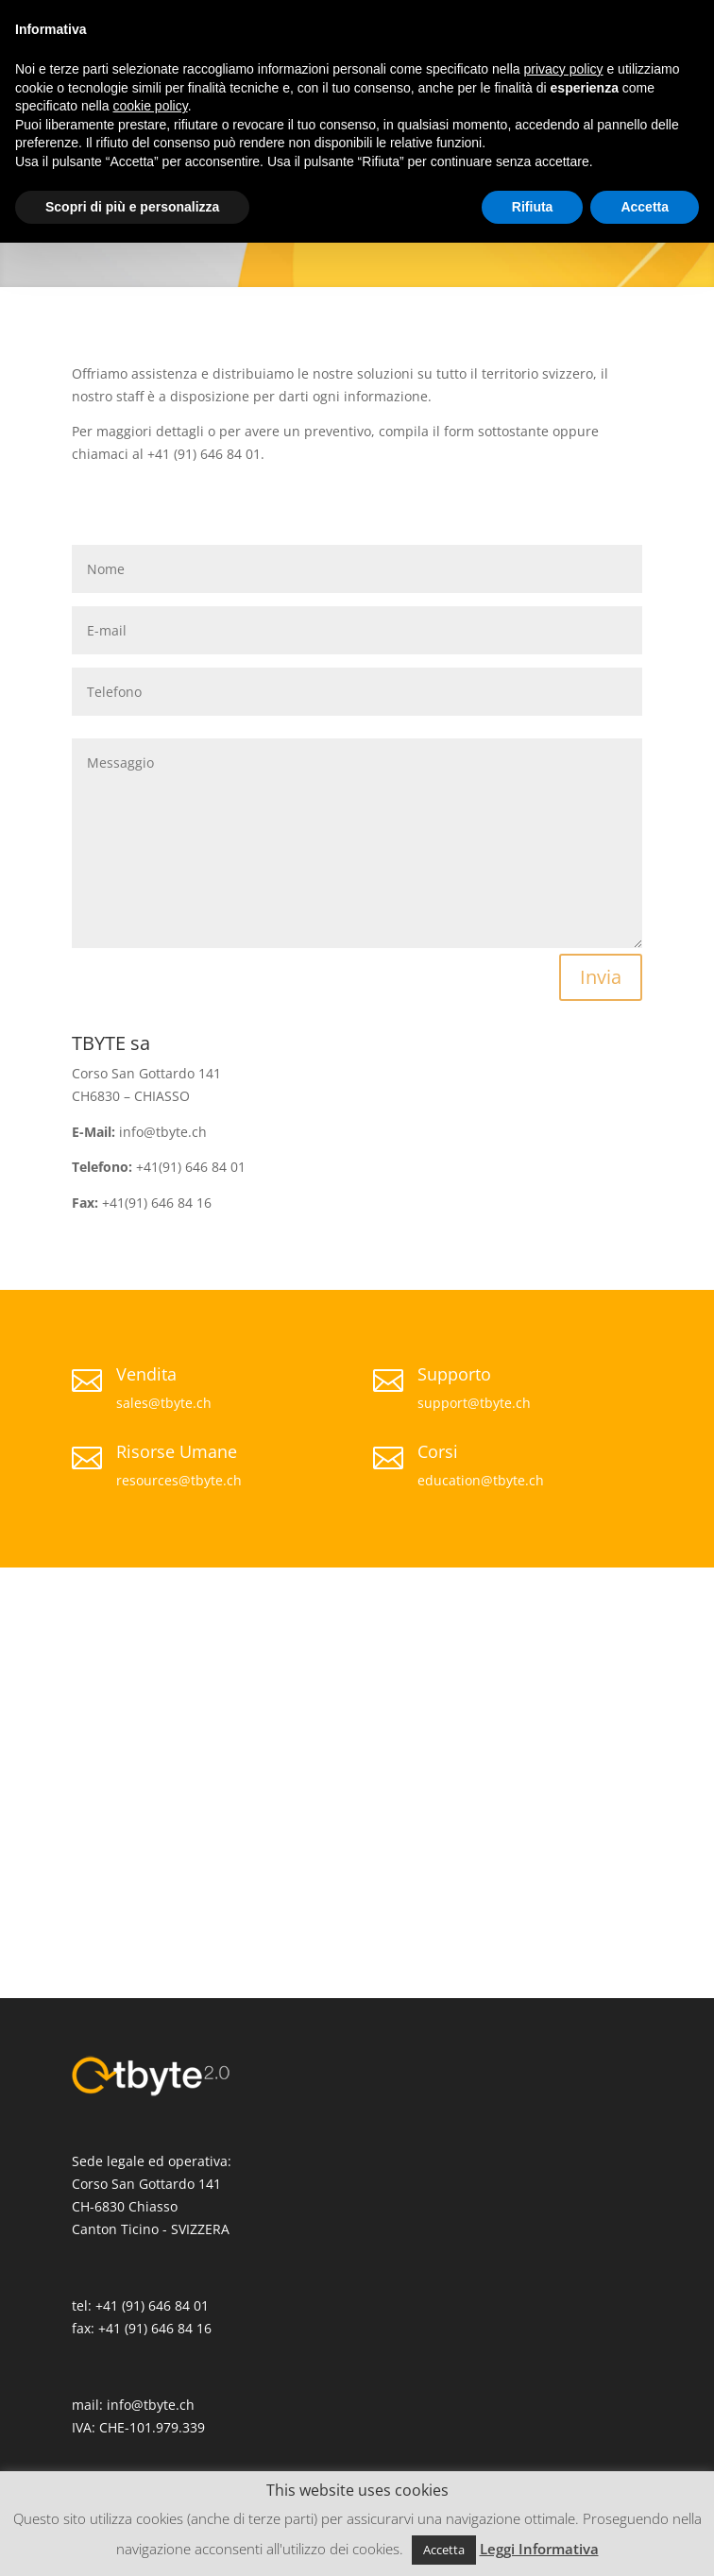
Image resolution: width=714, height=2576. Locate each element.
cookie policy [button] (150, 105)
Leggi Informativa (539, 2548)
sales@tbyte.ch (164, 1403)
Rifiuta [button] (532, 206)
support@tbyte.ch (474, 1403)
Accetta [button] (444, 2549)
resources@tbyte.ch (179, 1480)
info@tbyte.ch (151, 2405)
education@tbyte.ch (480, 1480)
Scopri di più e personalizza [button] (132, 206)
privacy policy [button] (564, 68)
